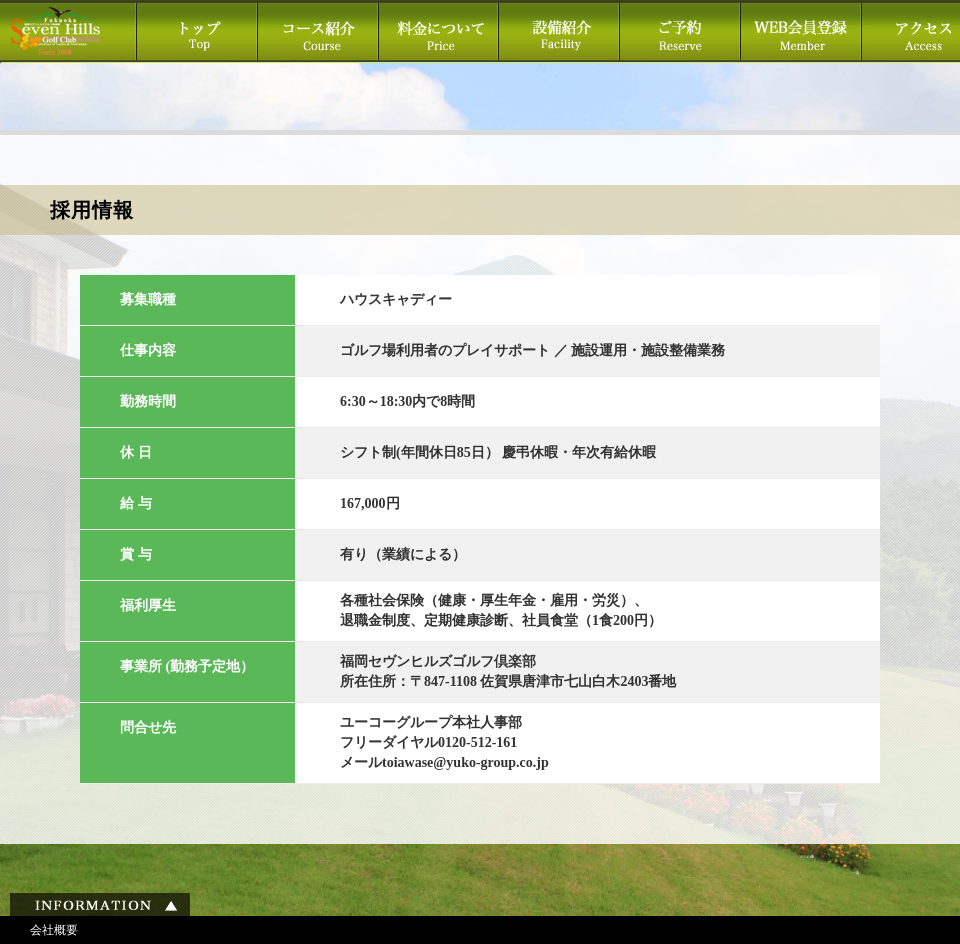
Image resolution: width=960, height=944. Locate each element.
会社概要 (54, 930)
